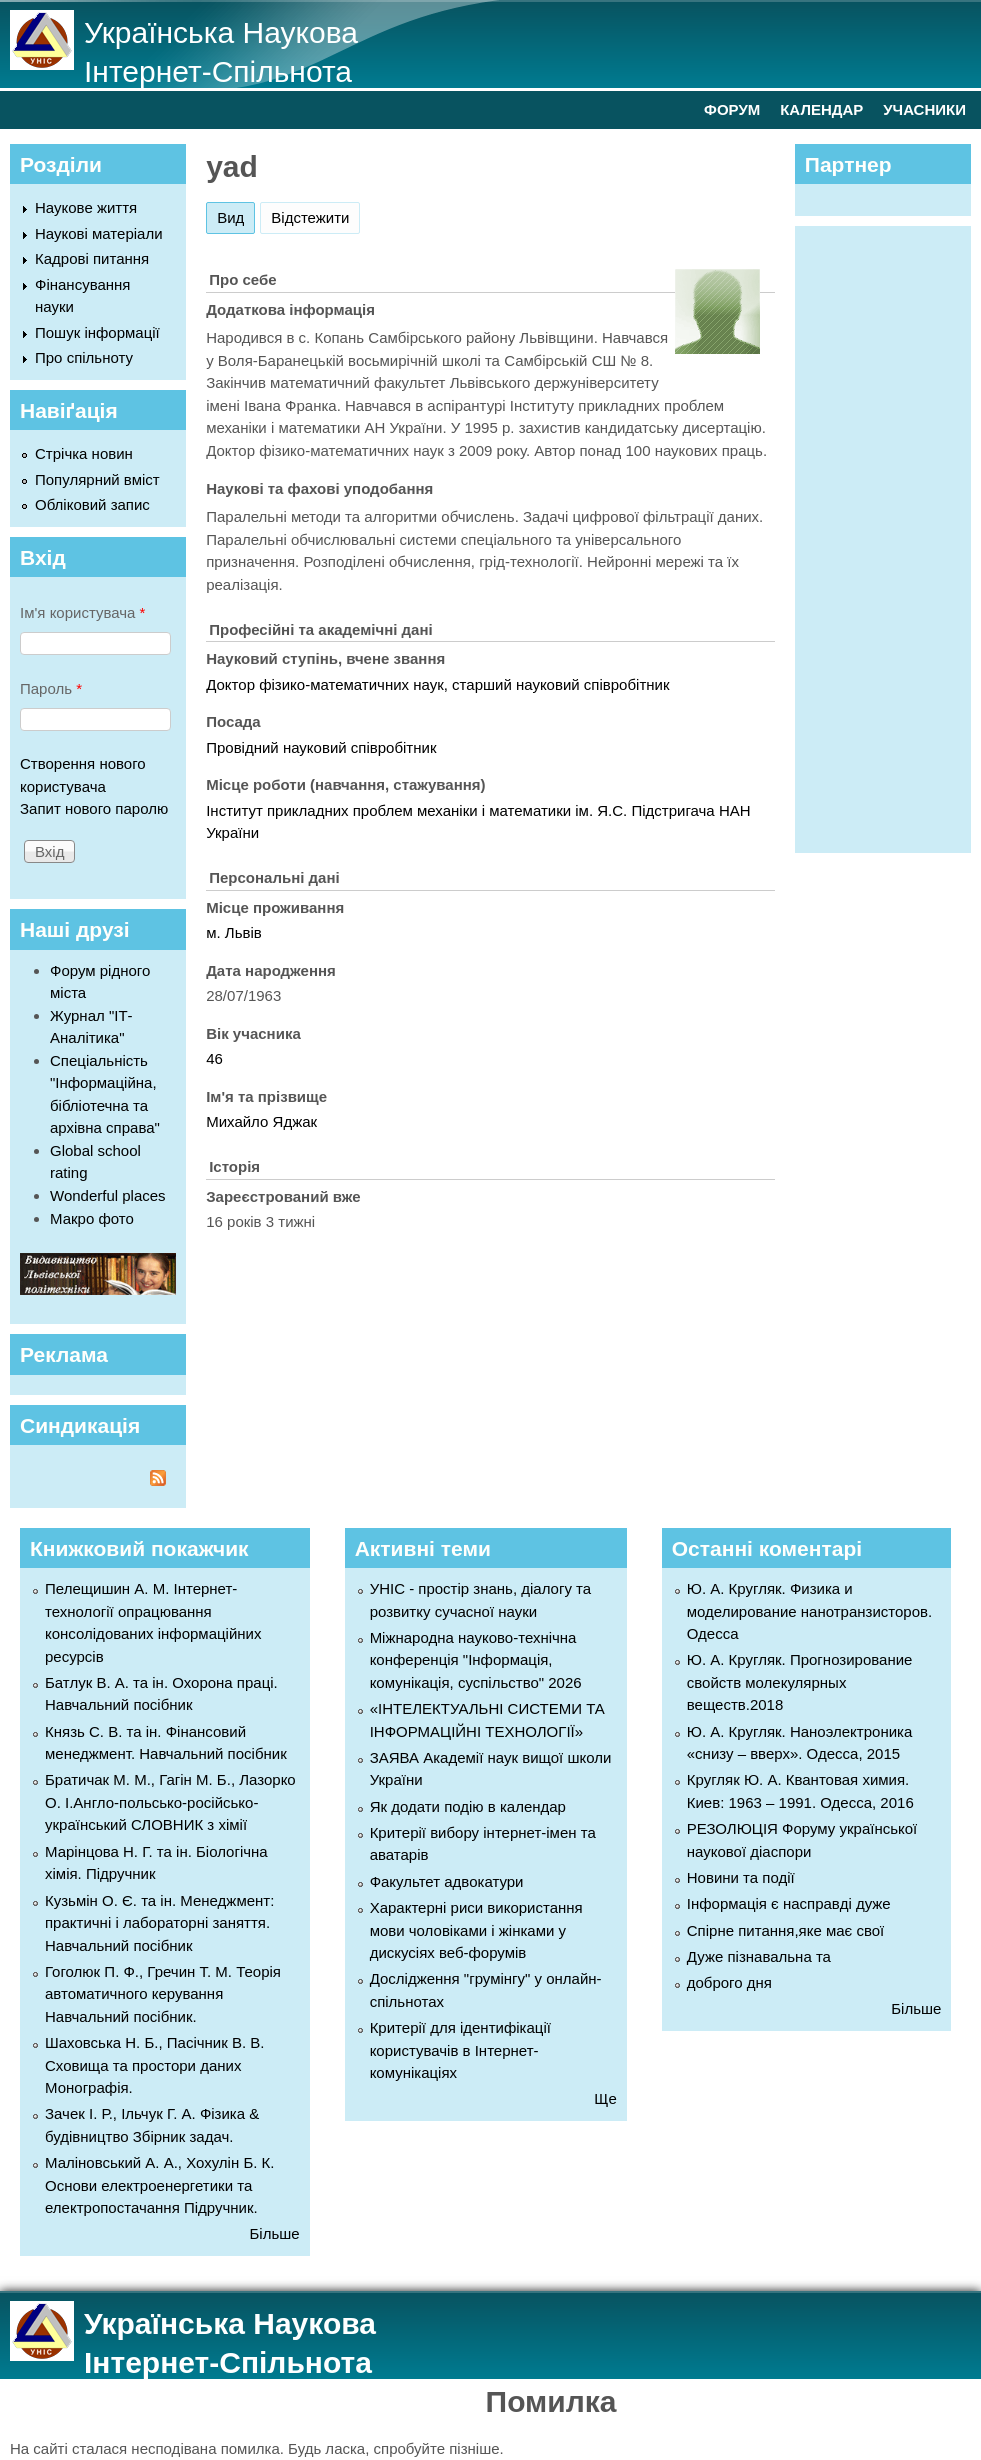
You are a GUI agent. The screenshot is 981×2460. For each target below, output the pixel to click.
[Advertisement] (893, 536)
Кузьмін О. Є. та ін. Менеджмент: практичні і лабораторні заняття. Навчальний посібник (159, 1923)
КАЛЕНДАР (821, 109)
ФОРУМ (732, 109)
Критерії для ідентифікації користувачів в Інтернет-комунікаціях (460, 2050)
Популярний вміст (97, 479)
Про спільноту (84, 357)
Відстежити (310, 217)
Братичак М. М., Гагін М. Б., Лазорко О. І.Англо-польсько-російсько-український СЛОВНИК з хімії (170, 1802)
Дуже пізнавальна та (759, 1956)
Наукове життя (86, 207)
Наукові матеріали (99, 233)
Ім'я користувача (82, 612)
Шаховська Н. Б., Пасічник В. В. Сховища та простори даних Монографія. (154, 2065)
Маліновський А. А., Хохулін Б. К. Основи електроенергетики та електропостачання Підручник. (159, 2185)
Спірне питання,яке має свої (785, 1930)
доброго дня (729, 1982)
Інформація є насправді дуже (789, 1903)
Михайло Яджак (261, 1121)
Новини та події (741, 1877)
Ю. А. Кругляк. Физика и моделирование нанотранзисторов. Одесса (809, 1611)
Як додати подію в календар (468, 1806)
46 (214, 1058)
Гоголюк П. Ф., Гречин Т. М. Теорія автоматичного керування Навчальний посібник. (163, 1994)
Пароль (51, 688)
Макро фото (92, 1218)
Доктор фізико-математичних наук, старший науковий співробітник (437, 684)
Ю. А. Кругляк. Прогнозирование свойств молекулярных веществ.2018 (800, 1682)
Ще (605, 2098)
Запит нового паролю (94, 808)
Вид (236, 214)
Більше (275, 2233)
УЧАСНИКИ (924, 109)
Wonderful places (108, 1195)
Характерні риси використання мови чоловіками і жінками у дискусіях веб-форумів (476, 1930)
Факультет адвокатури (447, 1881)
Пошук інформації (97, 332)
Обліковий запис (92, 504)
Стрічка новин (84, 453)
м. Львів (234, 932)
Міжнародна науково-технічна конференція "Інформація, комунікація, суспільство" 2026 (476, 1660)
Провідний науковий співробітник (321, 747)
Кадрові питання (92, 258)
